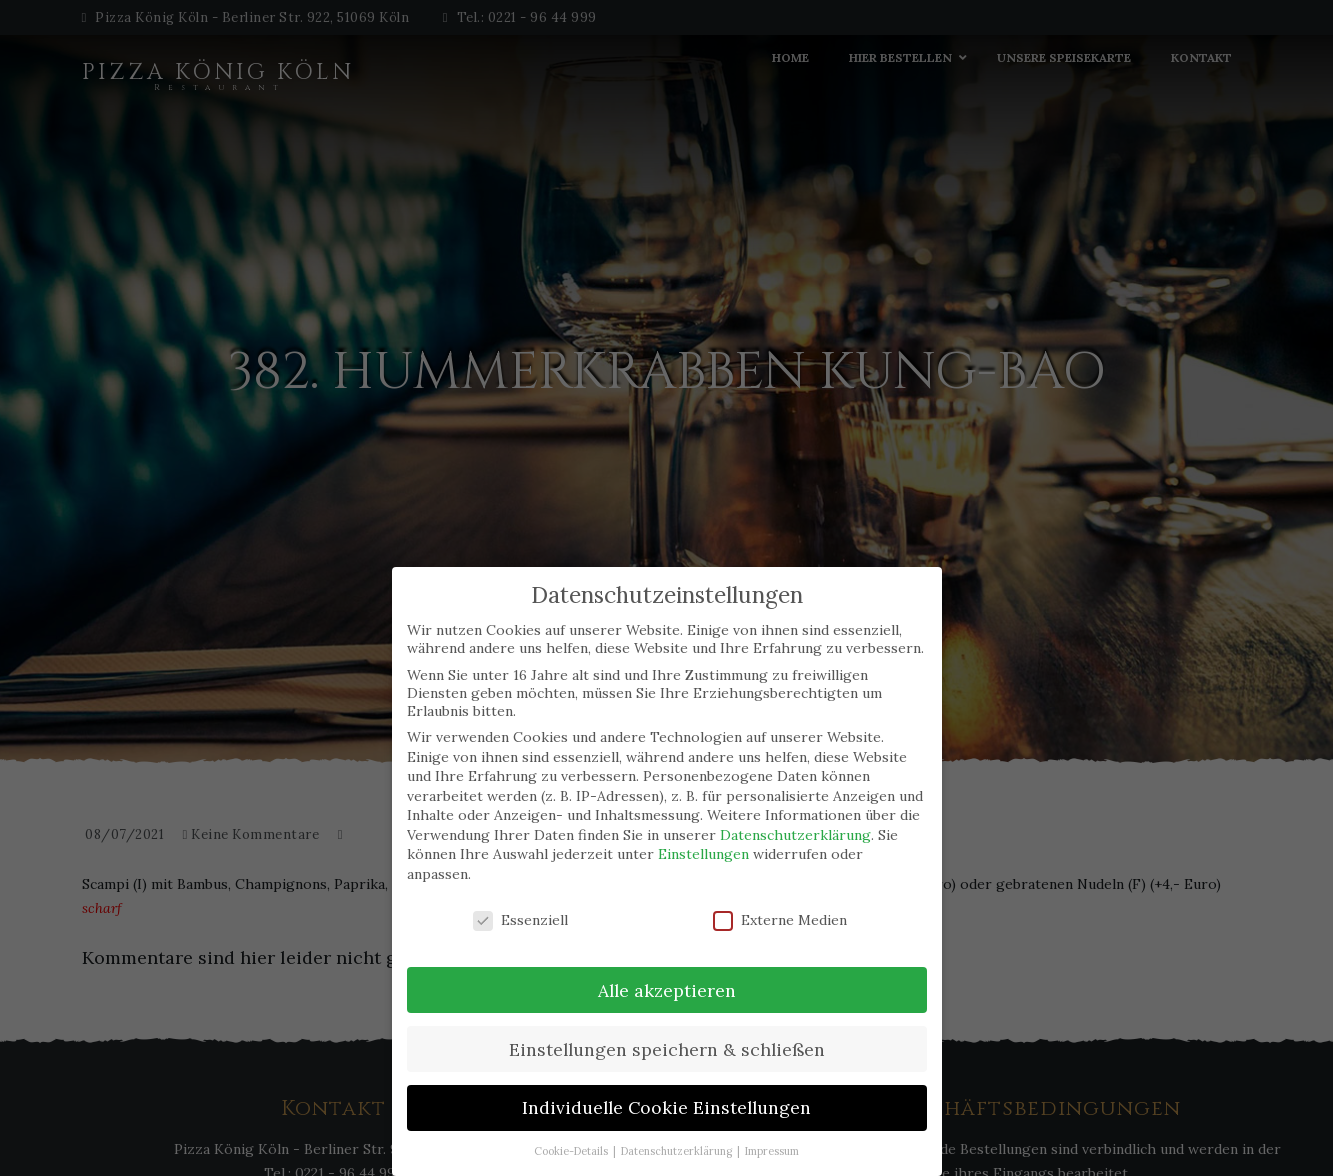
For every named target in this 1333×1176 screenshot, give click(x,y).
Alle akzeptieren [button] (667, 990)
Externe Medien (780, 920)
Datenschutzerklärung (795, 835)
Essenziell (520, 920)
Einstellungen (703, 854)
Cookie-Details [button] (572, 1151)
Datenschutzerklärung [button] (678, 1151)
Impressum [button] (772, 1151)
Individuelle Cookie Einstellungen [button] (666, 1107)
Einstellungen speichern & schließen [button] (667, 1049)
